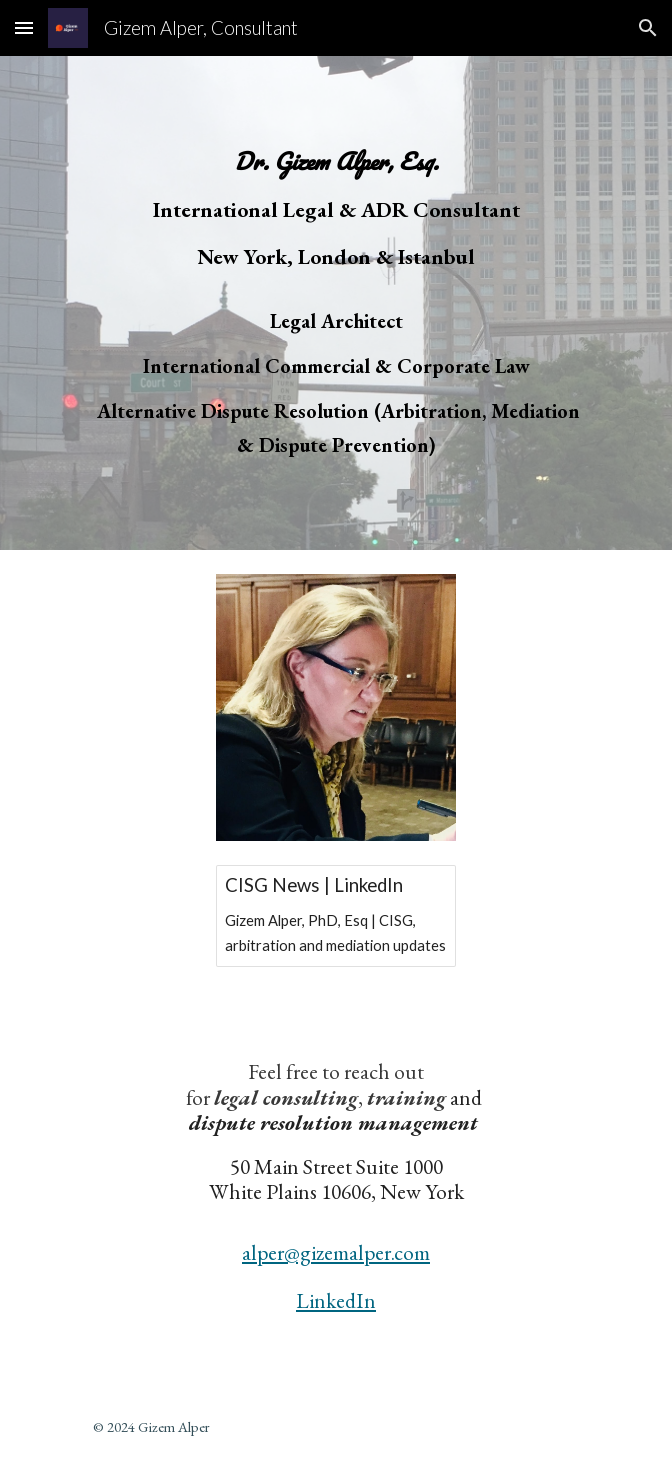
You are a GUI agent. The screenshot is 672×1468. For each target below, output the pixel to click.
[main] (335, 303)
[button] (24, 27)
